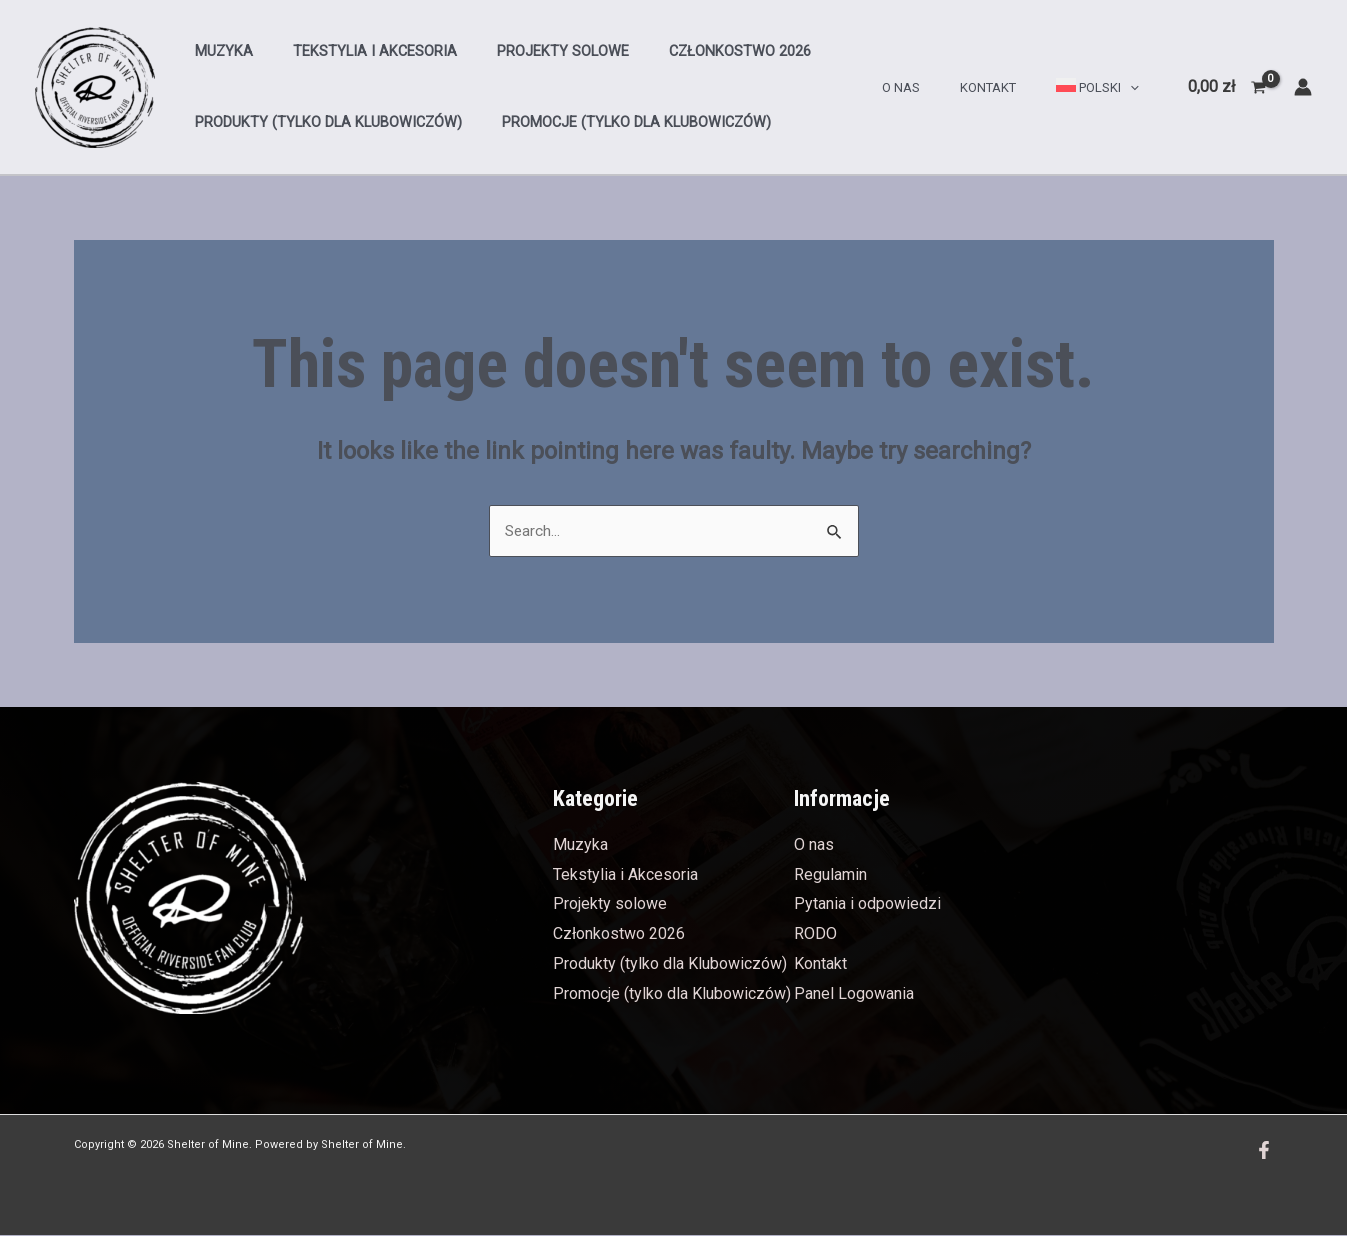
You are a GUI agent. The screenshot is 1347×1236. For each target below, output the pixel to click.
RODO (815, 934)
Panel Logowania (854, 994)
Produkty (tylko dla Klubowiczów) (322, 122)
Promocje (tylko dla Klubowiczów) (619, 122)
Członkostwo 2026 (701, 51)
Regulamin (830, 875)
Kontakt (1009, 87)
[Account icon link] (1303, 87)
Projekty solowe (535, 51)
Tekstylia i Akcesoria (358, 51)
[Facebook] (1264, 1151)
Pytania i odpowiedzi (867, 904)
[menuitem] (1105, 88)
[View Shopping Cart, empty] (1226, 87)
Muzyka (218, 51)
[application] (1137, 87)
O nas (936, 87)
